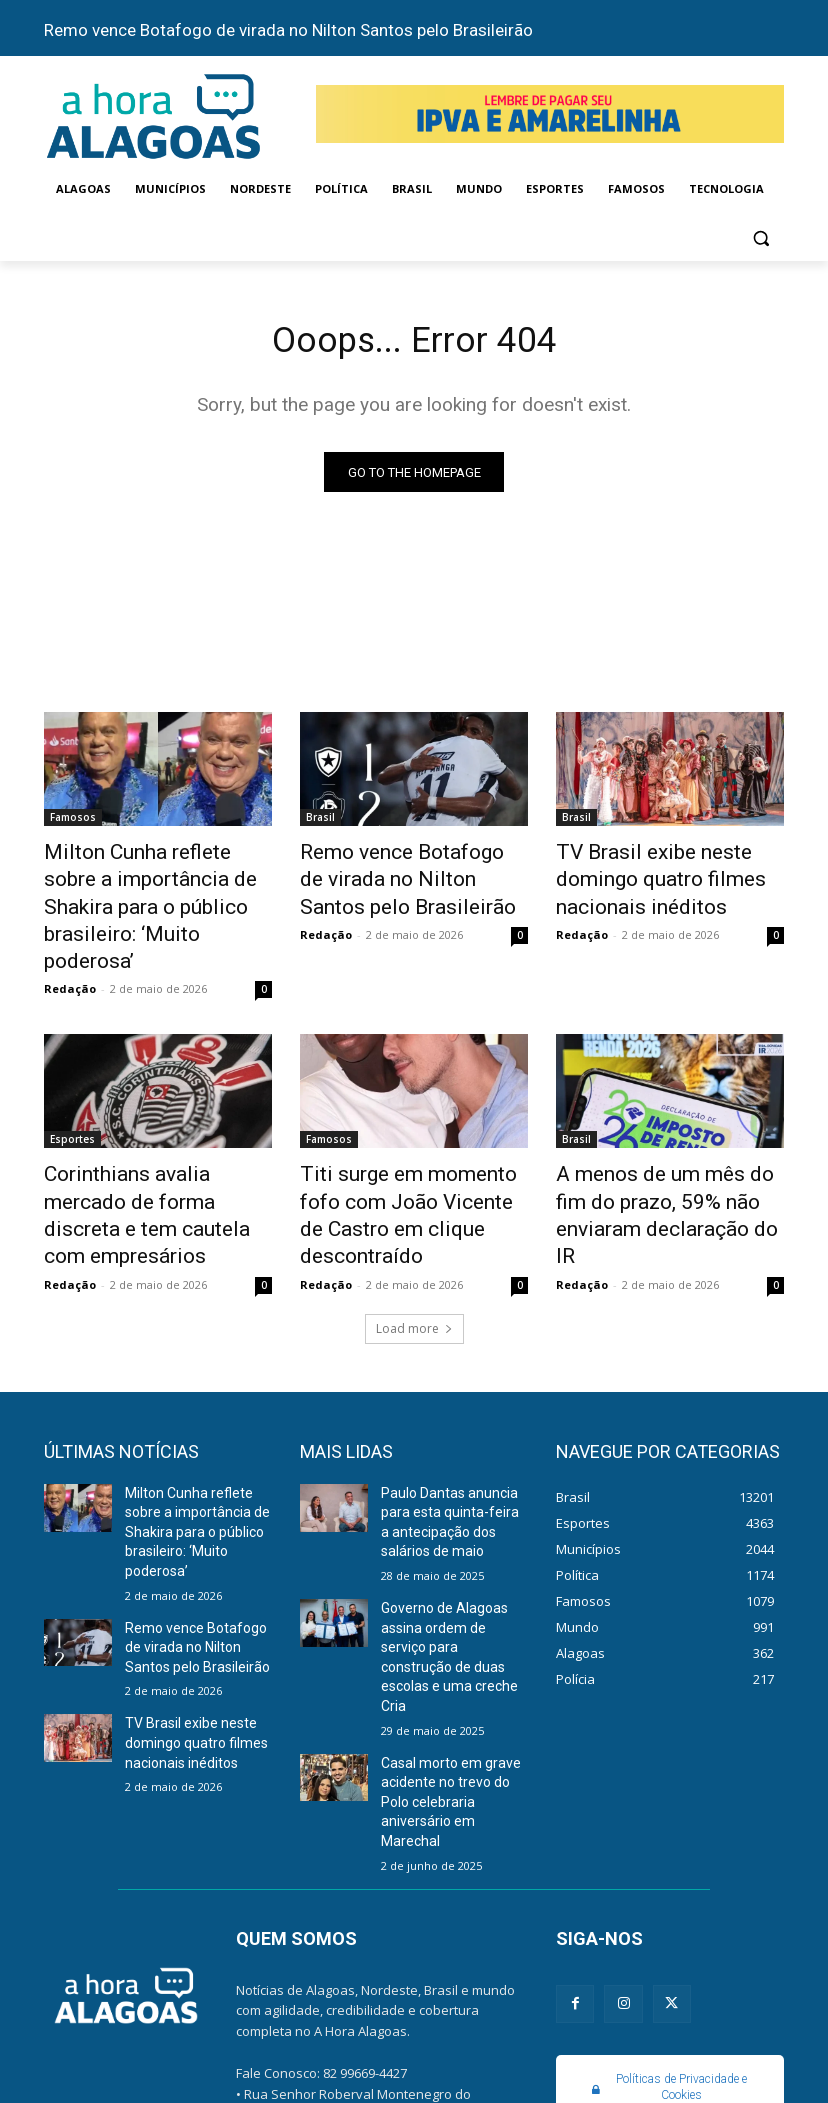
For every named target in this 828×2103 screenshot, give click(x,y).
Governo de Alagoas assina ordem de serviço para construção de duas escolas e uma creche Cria (450, 1542)
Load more (414, 1241)
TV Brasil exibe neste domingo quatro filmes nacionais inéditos (670, 877)
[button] (760, 237)
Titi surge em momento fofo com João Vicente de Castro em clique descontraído (408, 1151)
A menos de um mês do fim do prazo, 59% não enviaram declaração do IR (662, 1151)
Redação (70, 945)
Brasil (320, 822)
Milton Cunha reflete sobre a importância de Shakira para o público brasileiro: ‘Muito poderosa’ (155, 888)
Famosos (73, 822)
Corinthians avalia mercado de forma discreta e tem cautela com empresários (158, 1151)
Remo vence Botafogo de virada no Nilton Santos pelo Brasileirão (288, 30)
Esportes (72, 1096)
